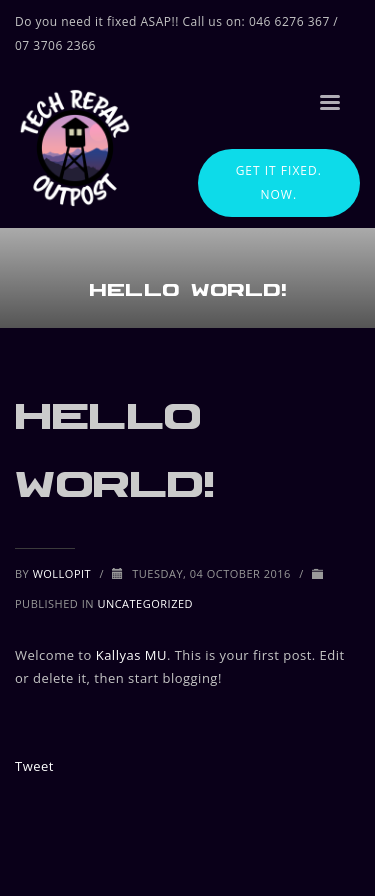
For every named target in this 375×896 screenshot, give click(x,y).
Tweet (34, 766)
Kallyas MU (131, 655)
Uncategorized (145, 603)
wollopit (64, 573)
